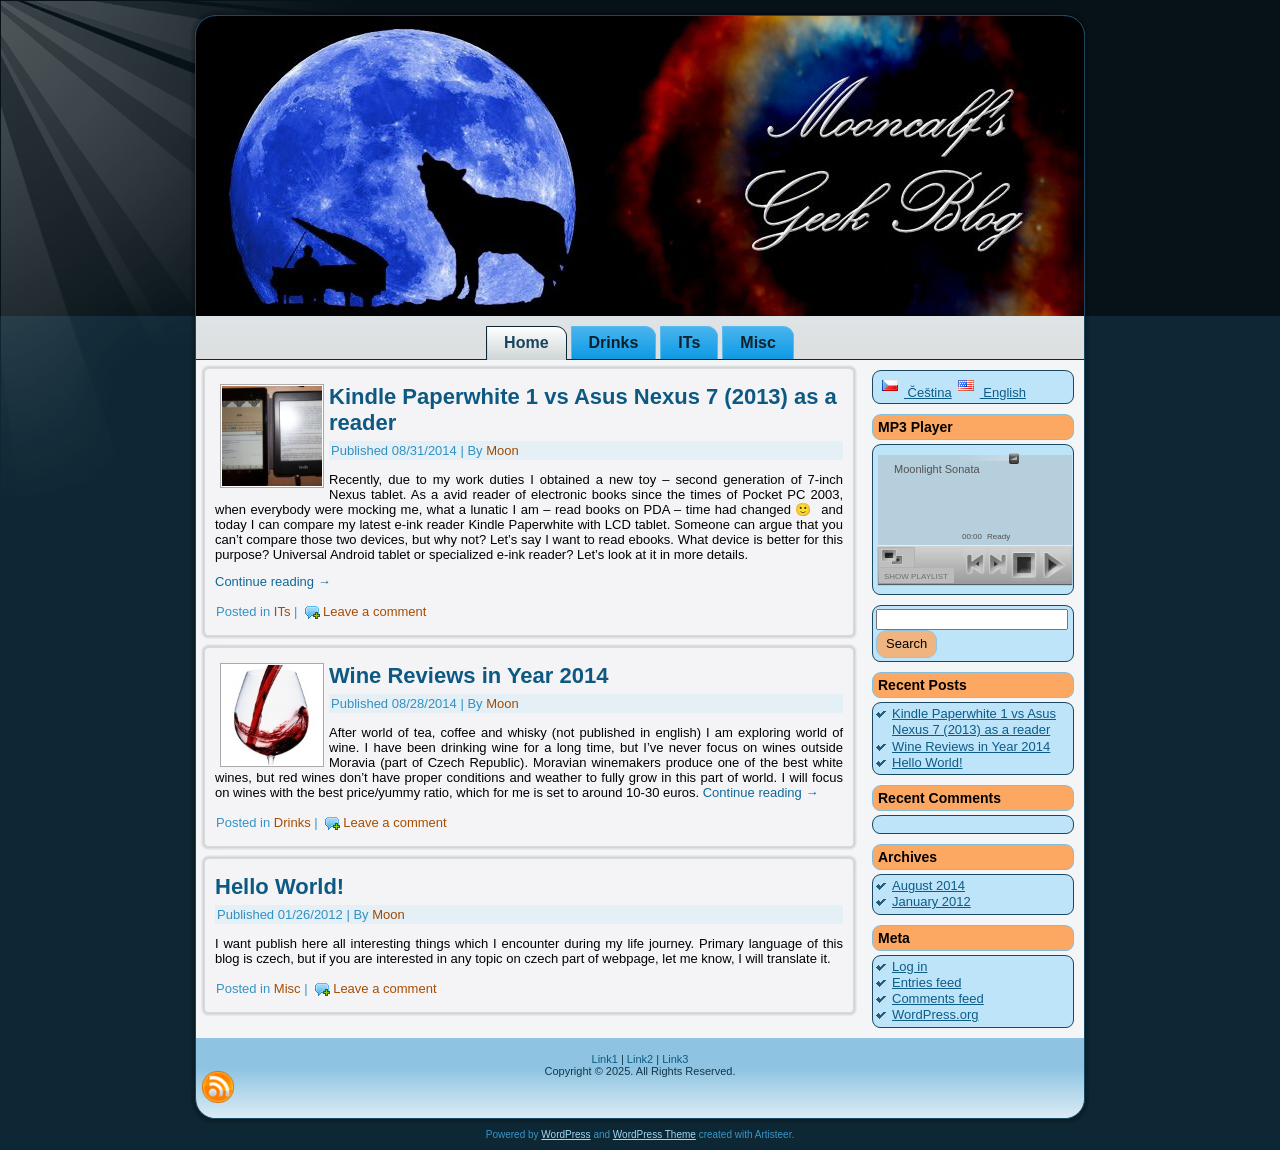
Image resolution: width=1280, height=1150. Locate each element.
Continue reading (273, 581)
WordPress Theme (654, 1134)
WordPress (565, 1134)
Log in (909, 966)
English (991, 392)
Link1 (605, 1059)
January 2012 (931, 901)
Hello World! (279, 886)
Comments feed (938, 998)
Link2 (640, 1059)
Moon (502, 450)
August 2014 (928, 885)
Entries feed (926, 982)
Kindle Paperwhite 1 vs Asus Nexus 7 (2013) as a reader (974, 721)
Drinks (292, 822)
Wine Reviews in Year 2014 (468, 675)
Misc (287, 988)
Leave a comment (374, 611)
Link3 (675, 1059)
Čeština (916, 392)
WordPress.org (935, 1014)
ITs (282, 611)
